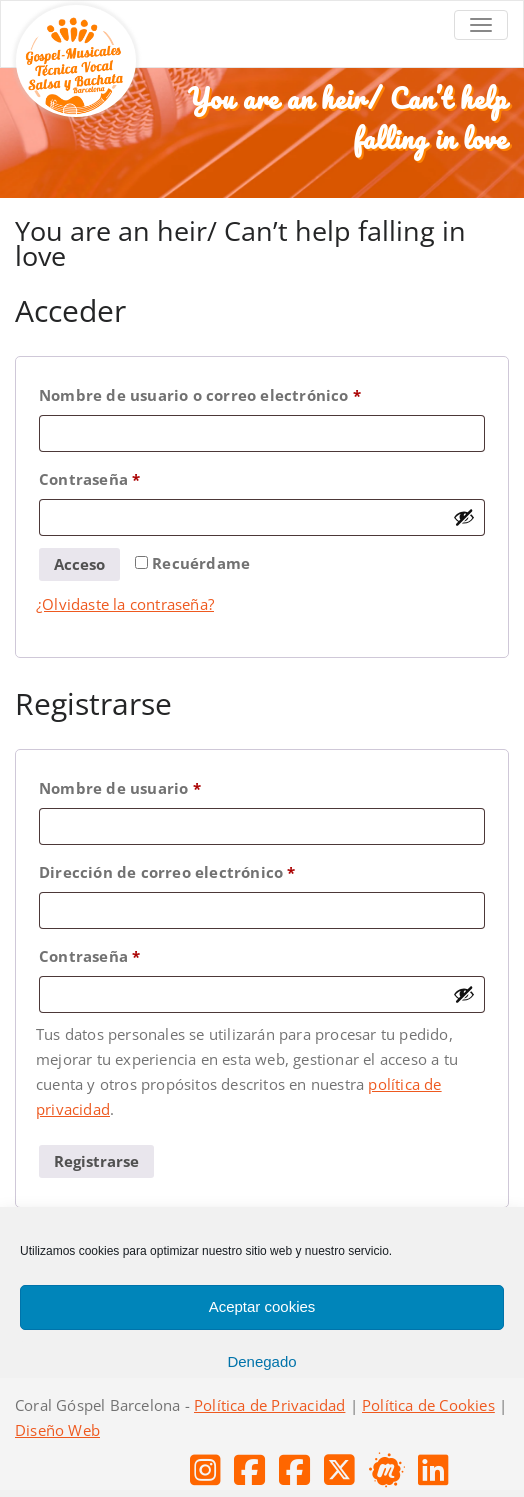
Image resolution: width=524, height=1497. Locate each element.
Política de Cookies (428, 1405)
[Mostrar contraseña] (464, 517)
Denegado (261, 1361)
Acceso (79, 564)
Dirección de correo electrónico (211, 869)
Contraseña (133, 476)
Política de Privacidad (269, 1405)
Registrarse (96, 1161)
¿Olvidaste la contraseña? (125, 604)
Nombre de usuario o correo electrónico (243, 392)
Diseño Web (57, 1430)
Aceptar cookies (262, 1306)
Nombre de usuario (163, 785)
